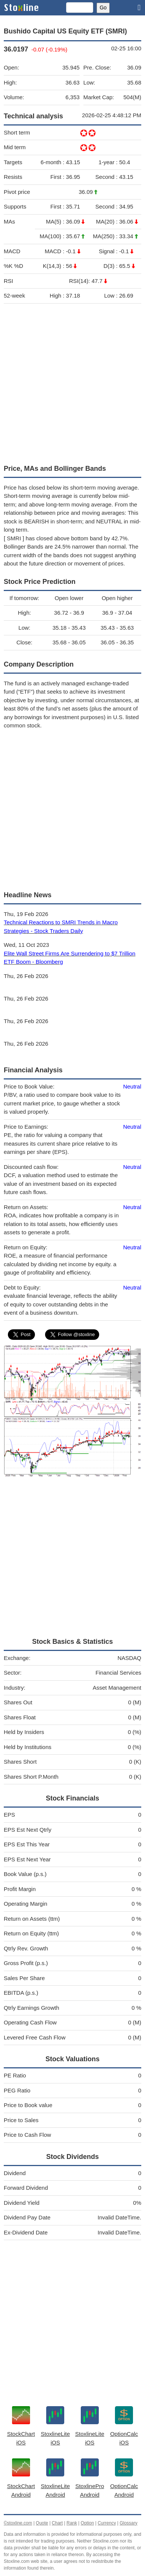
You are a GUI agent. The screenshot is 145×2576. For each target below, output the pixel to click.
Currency (107, 2523)
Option (87, 2523)
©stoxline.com (18, 2523)
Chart (57, 2523)
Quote (42, 2523)
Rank (71, 2523)
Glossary (128, 2523)
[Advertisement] (72, 382)
